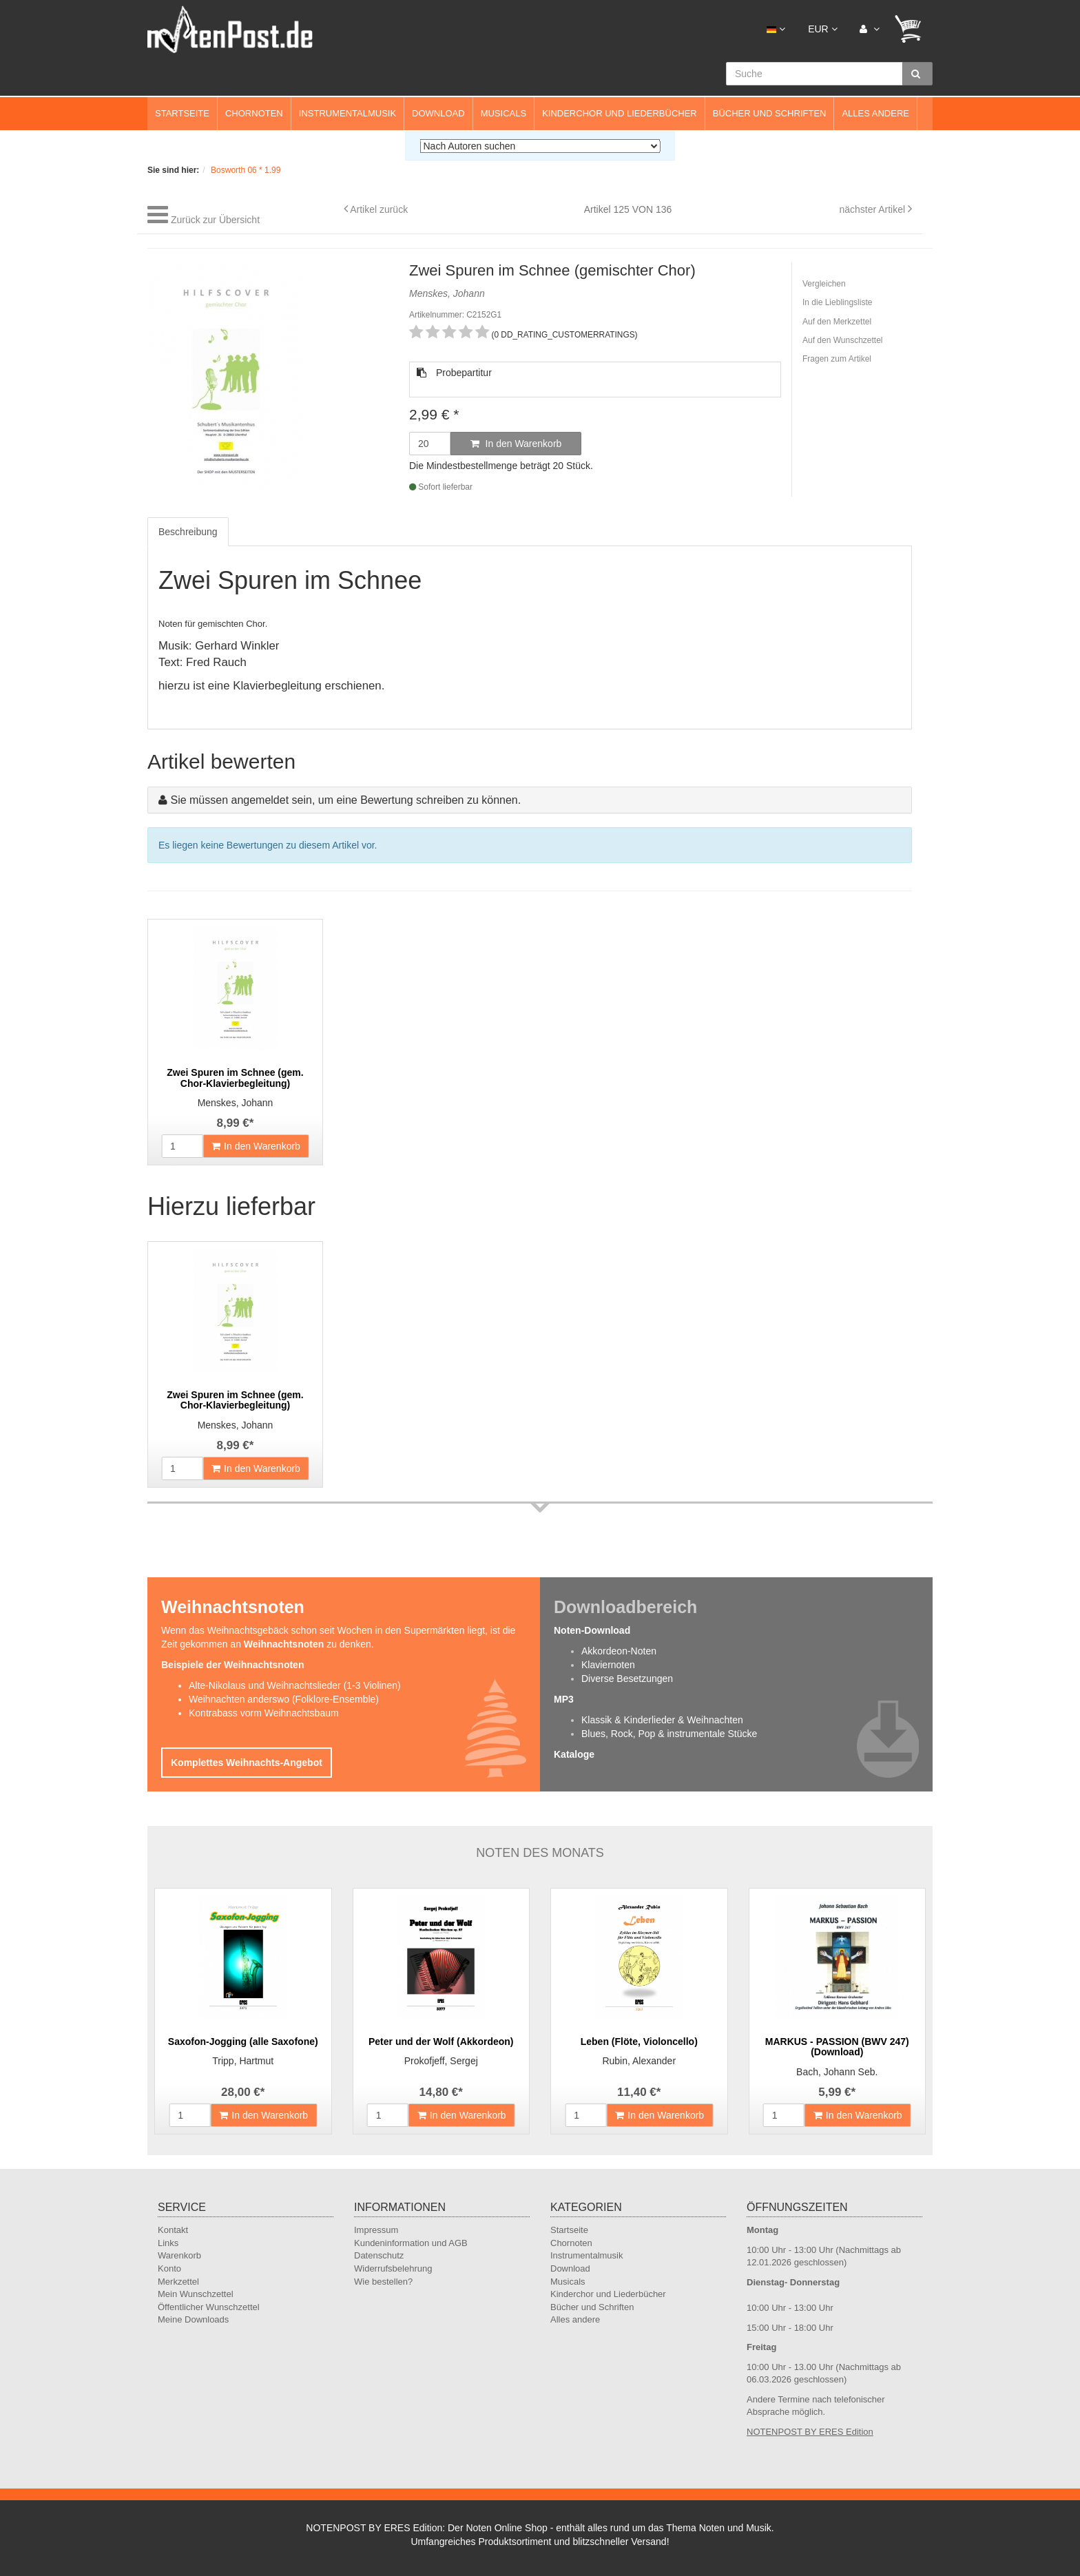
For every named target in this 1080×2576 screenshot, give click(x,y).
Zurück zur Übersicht (215, 219)
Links (168, 2243)
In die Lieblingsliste (837, 302)
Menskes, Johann (235, 1102)
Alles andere (875, 113)
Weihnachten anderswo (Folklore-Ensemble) (284, 1699)
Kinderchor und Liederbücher (619, 113)
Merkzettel (178, 2281)
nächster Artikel (873, 209)
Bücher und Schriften (770, 113)
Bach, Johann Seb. (837, 2071)
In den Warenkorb (516, 443)
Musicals (503, 113)
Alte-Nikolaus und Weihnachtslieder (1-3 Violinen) (295, 1685)
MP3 (564, 1699)
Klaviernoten (608, 1664)
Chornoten (254, 113)
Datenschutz (379, 2255)
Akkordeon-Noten (618, 1650)
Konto (169, 2268)
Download (438, 113)
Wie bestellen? (383, 2281)
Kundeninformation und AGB (411, 2243)
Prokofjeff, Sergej (441, 2060)
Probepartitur (454, 372)
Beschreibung (188, 531)
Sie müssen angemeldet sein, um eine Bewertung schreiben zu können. (345, 800)
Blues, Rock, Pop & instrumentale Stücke (669, 1733)
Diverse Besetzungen (627, 1678)
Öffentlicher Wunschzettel (209, 2307)
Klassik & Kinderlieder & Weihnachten (662, 1719)
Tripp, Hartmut (242, 2060)
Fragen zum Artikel (836, 359)
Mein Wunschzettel (195, 2294)
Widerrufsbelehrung (393, 2268)
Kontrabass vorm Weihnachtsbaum (264, 1712)
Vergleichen (824, 284)
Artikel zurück (379, 209)
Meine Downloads (193, 2319)
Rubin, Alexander (639, 2060)
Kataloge (574, 1754)
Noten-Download (592, 1630)
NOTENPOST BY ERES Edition (810, 2432)
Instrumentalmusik (347, 113)
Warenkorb (179, 2255)
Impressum (376, 2230)
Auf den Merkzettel (836, 321)
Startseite (182, 113)
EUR (822, 28)
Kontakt (173, 2230)
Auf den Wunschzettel (842, 340)
